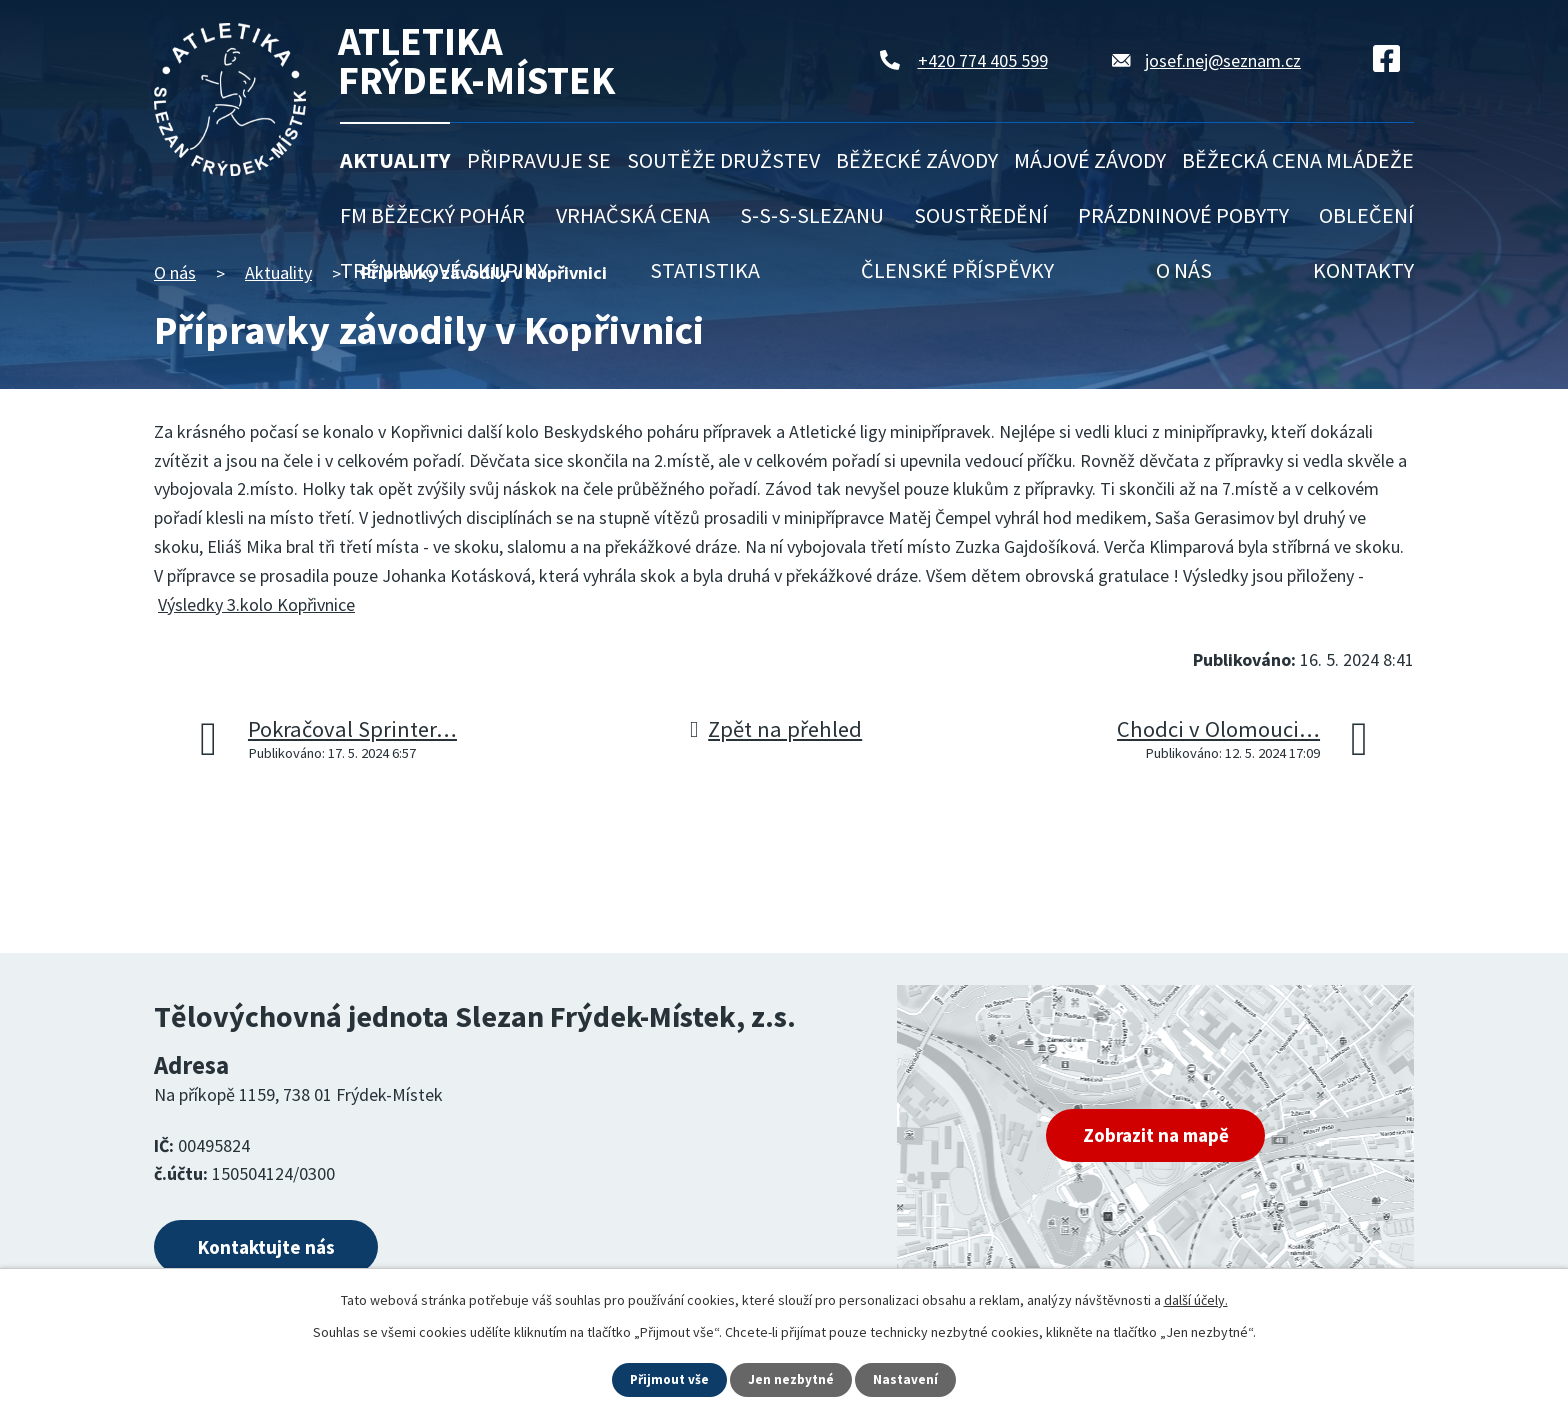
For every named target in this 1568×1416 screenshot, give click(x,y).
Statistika (705, 270)
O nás (1184, 270)
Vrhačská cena (633, 215)
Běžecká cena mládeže (1298, 160)
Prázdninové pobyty (1183, 215)
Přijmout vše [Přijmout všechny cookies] (668, 1379)
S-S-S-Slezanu (812, 215)
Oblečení (1366, 215)
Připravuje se (539, 160)
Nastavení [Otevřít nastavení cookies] (909, 1379)
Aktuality (395, 160)
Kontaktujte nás (281, 1249)
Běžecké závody (917, 160)
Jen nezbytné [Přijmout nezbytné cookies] (793, 1379)
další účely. (1196, 1299)
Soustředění (981, 215)
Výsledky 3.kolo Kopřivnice (256, 604)
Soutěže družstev (723, 160)
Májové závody (1090, 160)
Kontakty (1363, 270)
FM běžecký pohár (432, 215)
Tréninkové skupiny (444, 270)
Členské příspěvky (957, 270)
